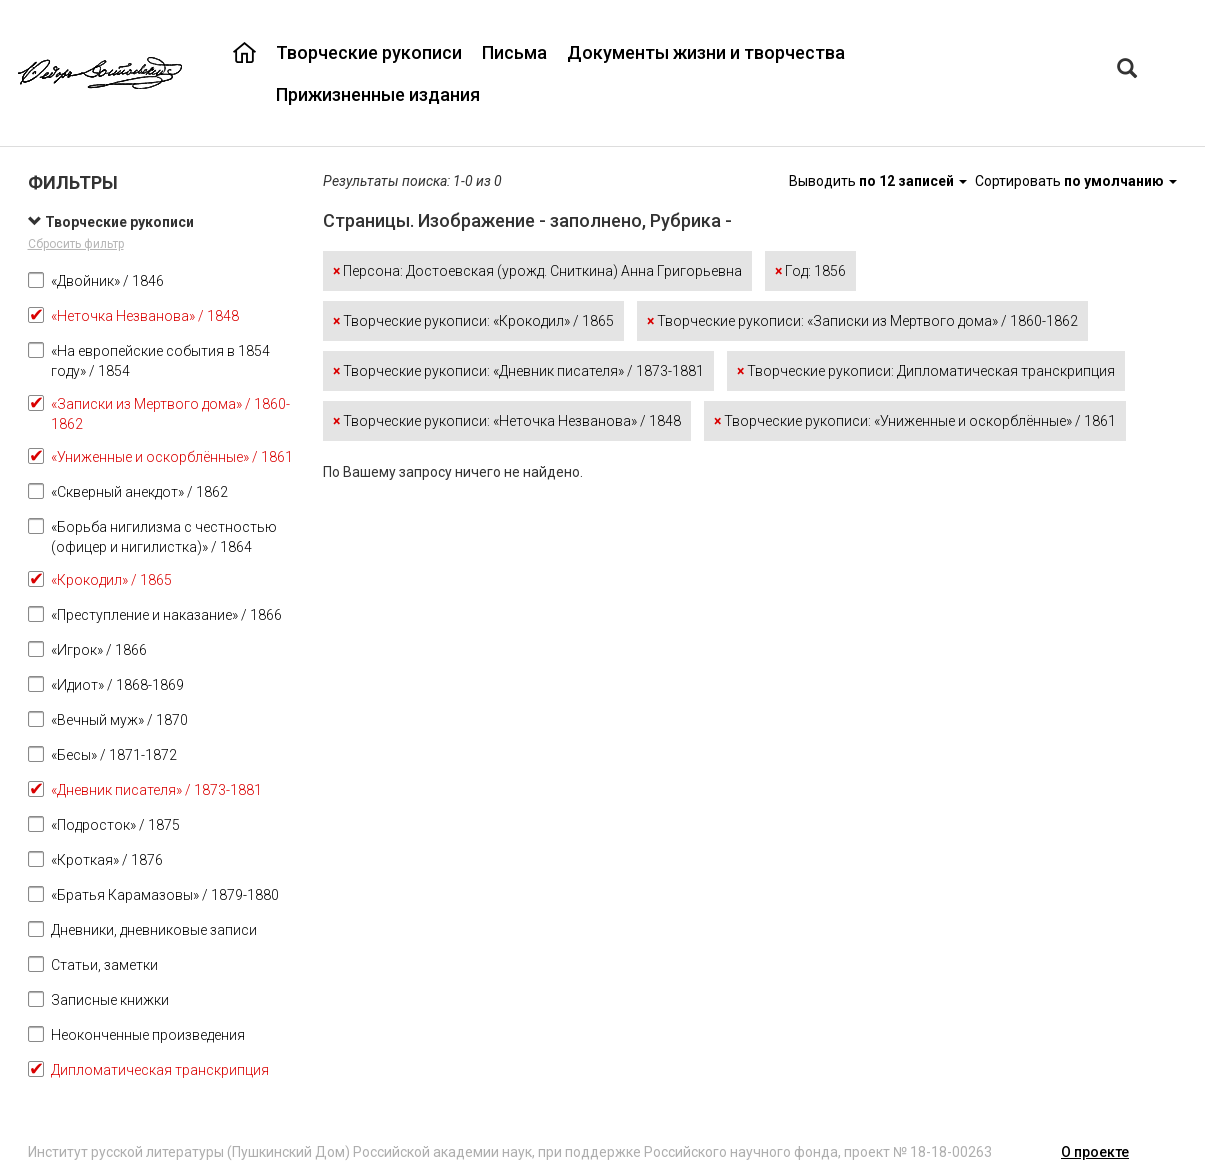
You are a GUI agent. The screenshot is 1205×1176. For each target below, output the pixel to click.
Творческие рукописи (369, 52)
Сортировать (1076, 181)
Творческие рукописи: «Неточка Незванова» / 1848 (507, 421)
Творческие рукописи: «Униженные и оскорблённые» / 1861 (915, 421)
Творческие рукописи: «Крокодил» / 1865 (473, 321)
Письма (514, 52)
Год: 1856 (810, 271)
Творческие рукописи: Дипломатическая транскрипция (926, 371)
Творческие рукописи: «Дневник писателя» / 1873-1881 (518, 371)
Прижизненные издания (378, 94)
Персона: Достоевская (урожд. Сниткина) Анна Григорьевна (537, 271)
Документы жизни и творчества (706, 52)
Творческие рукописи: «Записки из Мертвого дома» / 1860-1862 (862, 321)
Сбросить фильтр (76, 244)
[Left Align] (1127, 70)
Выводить (879, 181)
